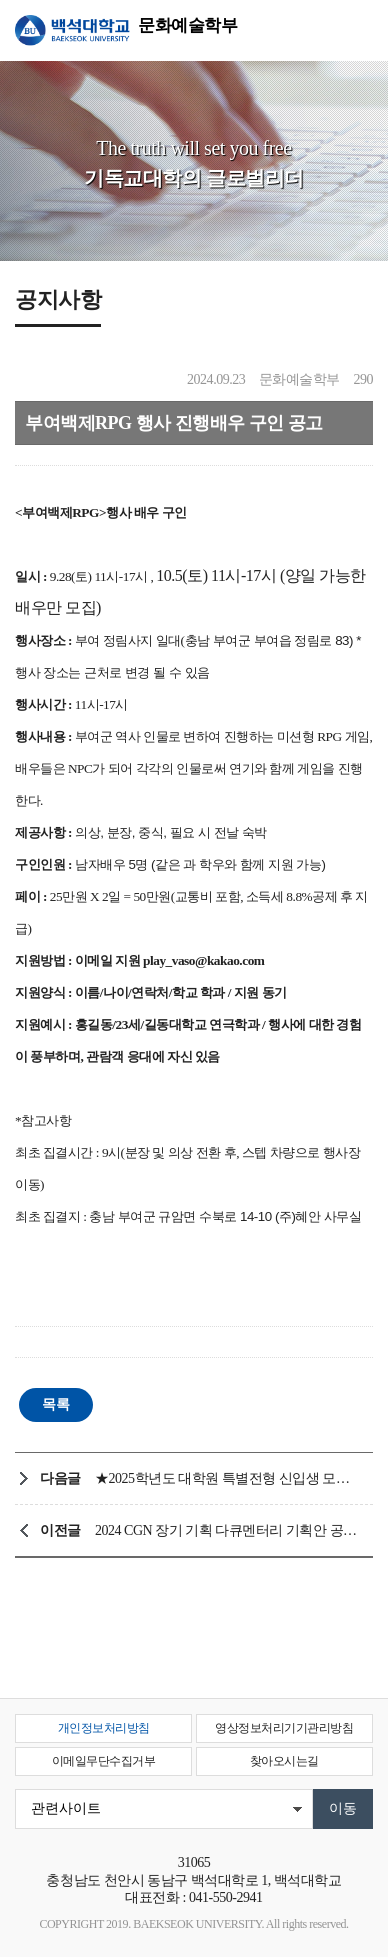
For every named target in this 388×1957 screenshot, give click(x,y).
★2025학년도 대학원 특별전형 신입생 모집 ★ (229, 1478)
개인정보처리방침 (104, 1728)
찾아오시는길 (284, 1761)
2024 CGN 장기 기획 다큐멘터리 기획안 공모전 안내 (229, 1530)
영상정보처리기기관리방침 (284, 1728)
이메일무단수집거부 (104, 1761)
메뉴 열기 (358, 31)
